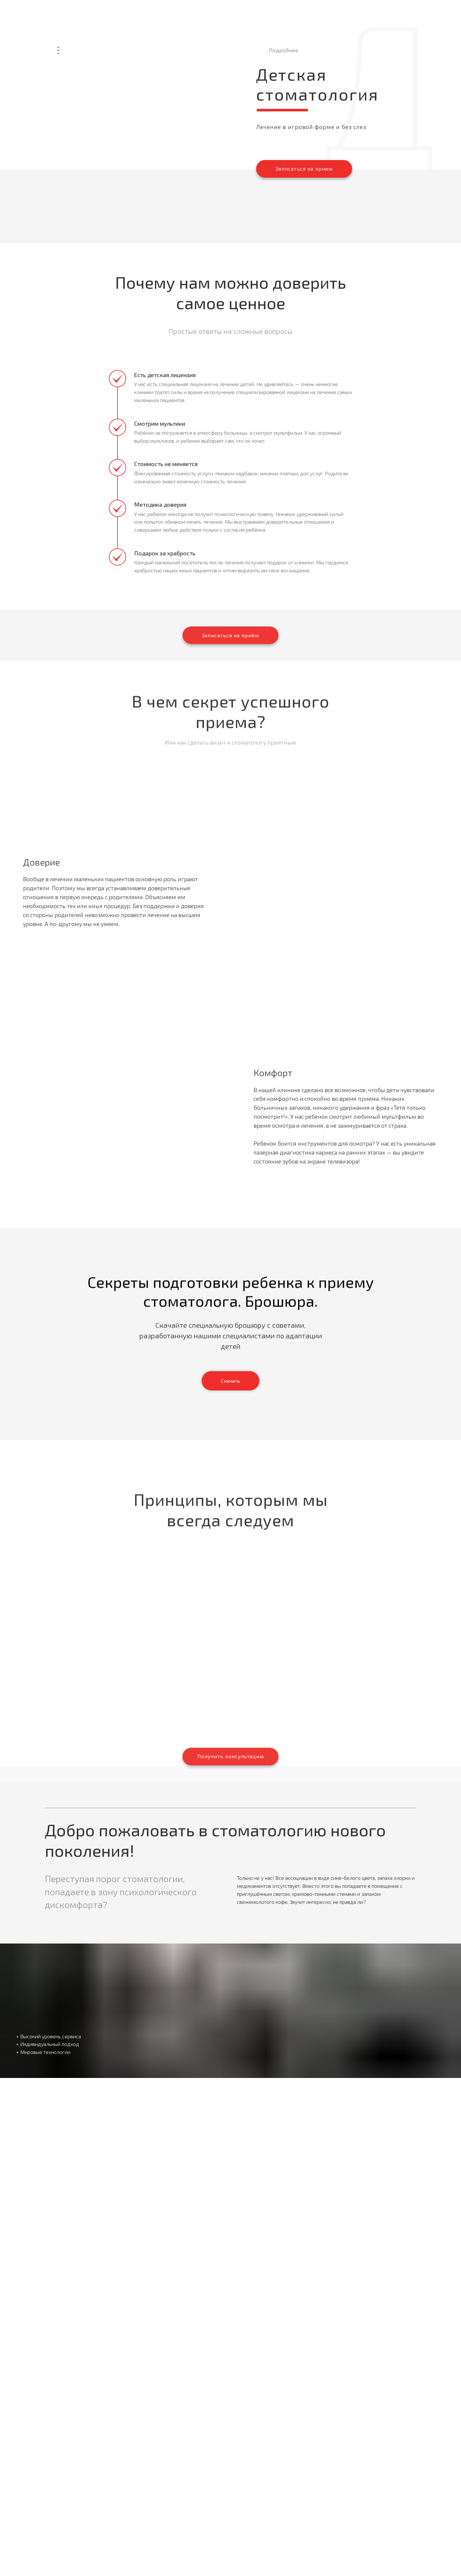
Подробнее (283, 50)
